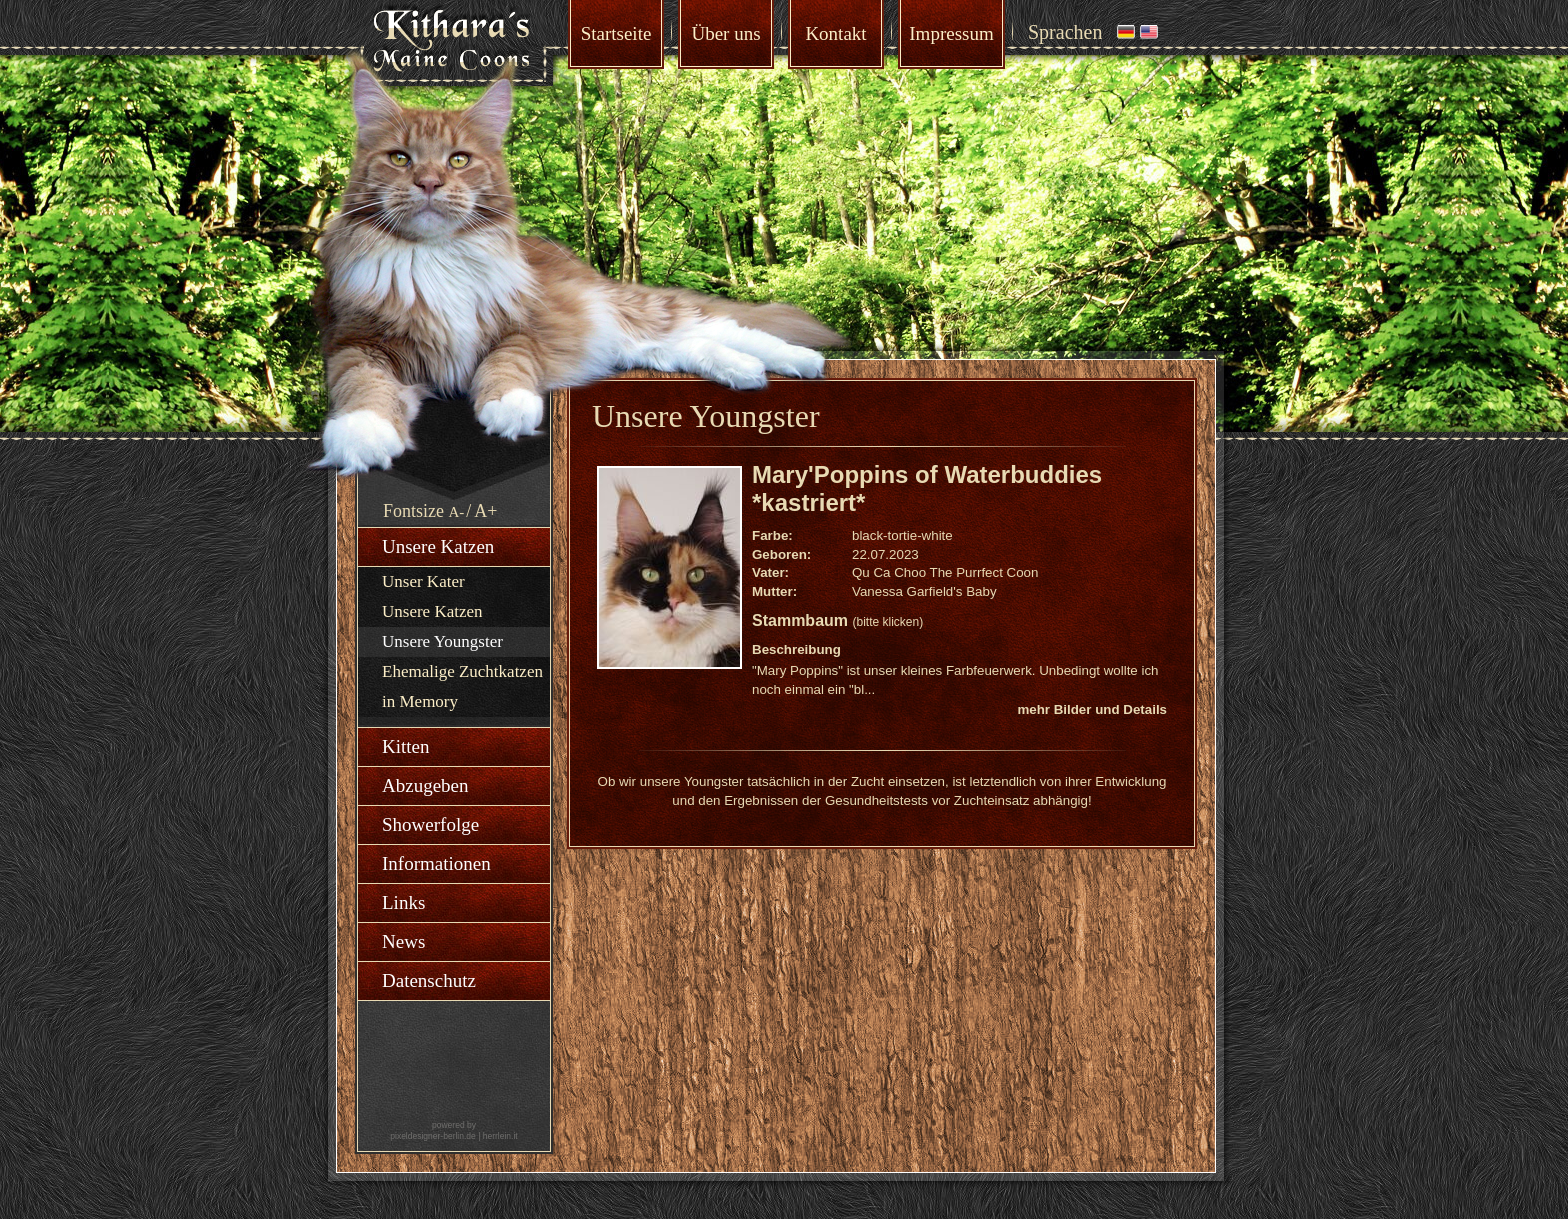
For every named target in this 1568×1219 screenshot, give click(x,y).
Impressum (951, 33)
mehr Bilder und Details (1092, 709)
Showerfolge (430, 824)
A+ (485, 511)
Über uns (725, 33)
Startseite (616, 33)
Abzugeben (425, 785)
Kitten (406, 746)
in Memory (420, 701)
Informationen (436, 863)
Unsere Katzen (438, 546)
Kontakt (835, 33)
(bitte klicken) (887, 622)
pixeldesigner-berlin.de (433, 1136)
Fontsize (413, 511)
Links (403, 902)
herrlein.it (500, 1136)
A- (457, 512)
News (403, 941)
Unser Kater (423, 581)
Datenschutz (429, 980)
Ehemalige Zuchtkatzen (462, 671)
